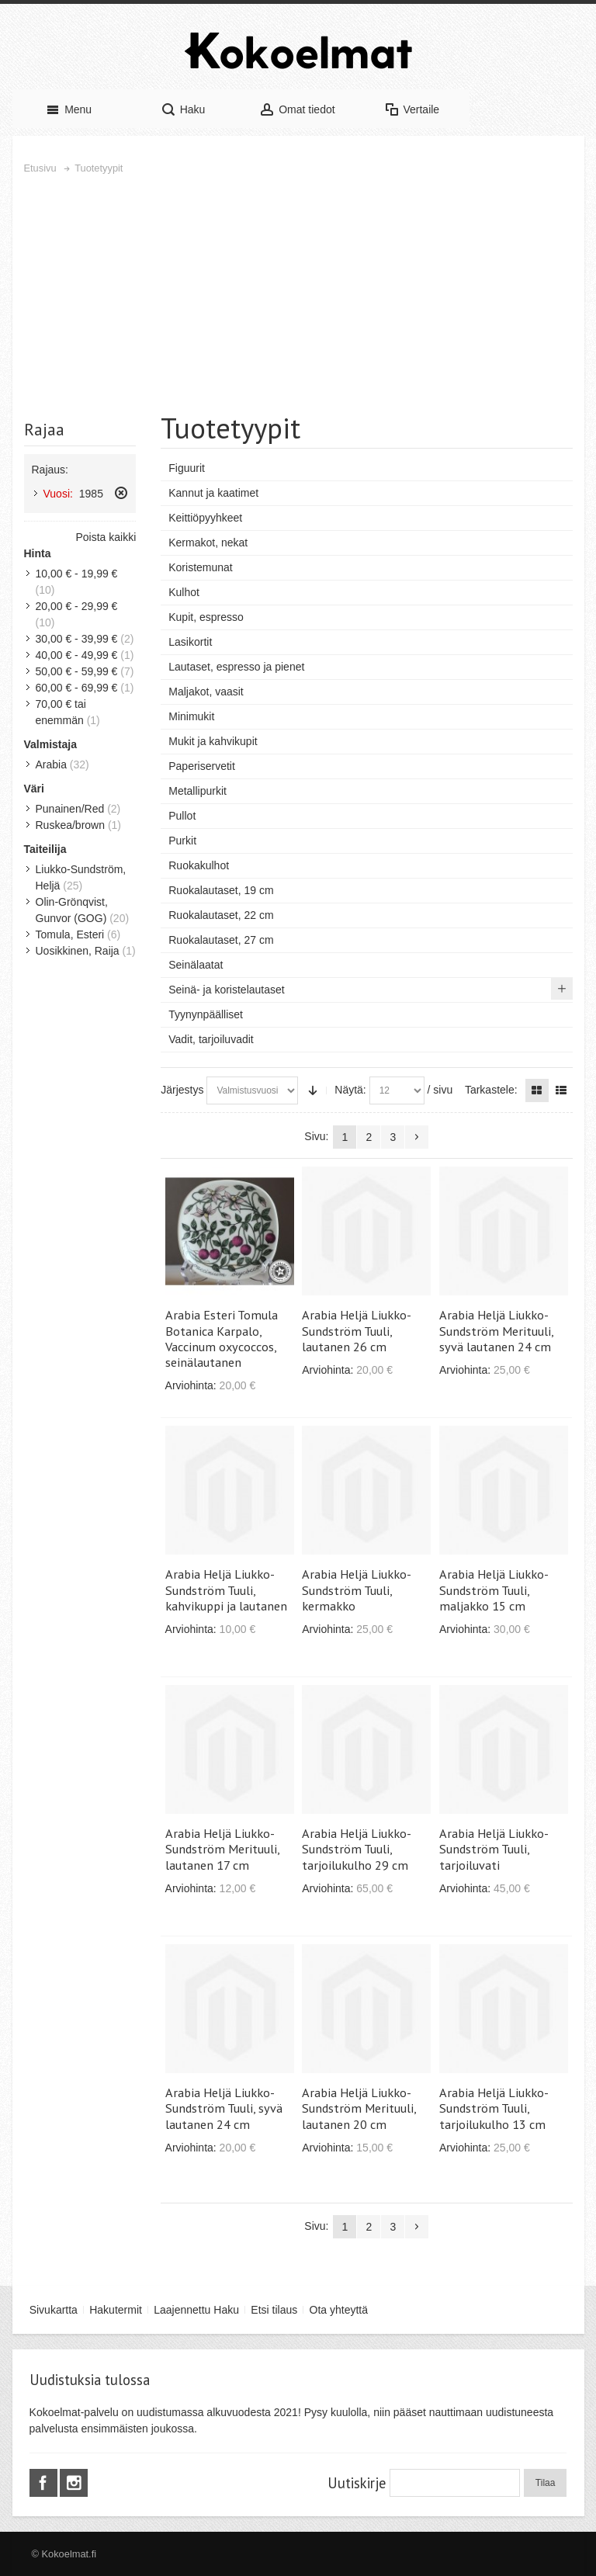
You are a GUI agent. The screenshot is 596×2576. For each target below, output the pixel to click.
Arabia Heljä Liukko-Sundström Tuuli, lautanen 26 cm (356, 1330)
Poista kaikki (105, 537)
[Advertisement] (298, 293)
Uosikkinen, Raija (78, 951)
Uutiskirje (356, 2483)
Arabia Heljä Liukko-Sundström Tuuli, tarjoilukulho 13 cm (494, 2108)
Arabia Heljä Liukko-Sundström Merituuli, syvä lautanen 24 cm (496, 1330)
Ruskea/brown (71, 825)
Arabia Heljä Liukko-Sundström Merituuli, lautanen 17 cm (222, 1849)
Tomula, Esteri (70, 934)
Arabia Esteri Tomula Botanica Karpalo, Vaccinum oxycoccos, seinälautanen (221, 1338)
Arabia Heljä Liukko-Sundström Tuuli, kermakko (356, 1589)
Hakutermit (115, 2310)
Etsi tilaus (274, 2310)
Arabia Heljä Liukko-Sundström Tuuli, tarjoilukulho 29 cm (356, 1849)
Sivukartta (53, 2310)
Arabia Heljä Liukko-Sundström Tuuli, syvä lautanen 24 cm (223, 2108)
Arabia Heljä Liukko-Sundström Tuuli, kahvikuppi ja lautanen (226, 1589)
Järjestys (182, 1089)
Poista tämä (121, 493)
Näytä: (350, 1089)
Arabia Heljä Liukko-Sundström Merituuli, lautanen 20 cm (359, 2108)
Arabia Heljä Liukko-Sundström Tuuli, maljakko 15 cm (494, 1589)
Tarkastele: (491, 1089)
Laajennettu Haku (196, 2310)
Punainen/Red (70, 809)
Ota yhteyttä (339, 2310)
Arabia (51, 764)
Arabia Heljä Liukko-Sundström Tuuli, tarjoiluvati (494, 1849)
